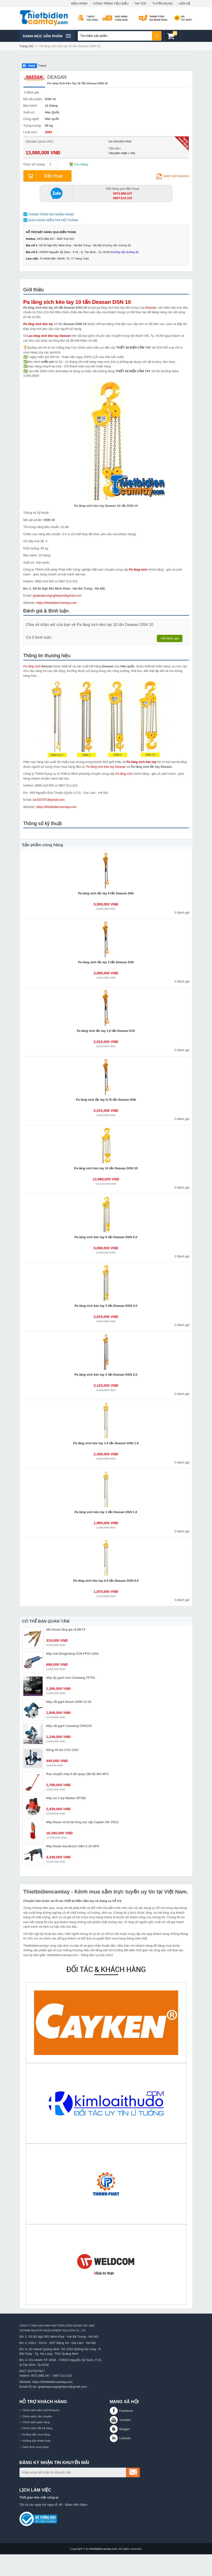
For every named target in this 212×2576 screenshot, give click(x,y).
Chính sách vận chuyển (37, 2416)
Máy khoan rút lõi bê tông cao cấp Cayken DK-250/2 (82, 1822)
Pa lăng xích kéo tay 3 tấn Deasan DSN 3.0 (106, 1306)
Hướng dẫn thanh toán (36, 2440)
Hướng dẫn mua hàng (36, 2434)
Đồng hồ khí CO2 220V (62, 1750)
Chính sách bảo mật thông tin (40, 2410)
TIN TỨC (140, 3)
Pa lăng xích (138, 569)
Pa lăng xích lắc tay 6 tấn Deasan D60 (106, 893)
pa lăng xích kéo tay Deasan (50, 336)
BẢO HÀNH (79, 3)
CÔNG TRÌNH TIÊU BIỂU (110, 3)
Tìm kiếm (157, 35)
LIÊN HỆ (184, 3)
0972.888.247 (40, 2375)
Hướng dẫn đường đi (116, 245)
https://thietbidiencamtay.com (56, 603)
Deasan (151, 307)
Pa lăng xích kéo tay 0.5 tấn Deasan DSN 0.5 (105, 1580)
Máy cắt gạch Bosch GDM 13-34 (68, 1702)
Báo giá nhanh (172, 176)
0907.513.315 (62, 2375)
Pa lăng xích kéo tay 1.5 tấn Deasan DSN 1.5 (105, 1443)
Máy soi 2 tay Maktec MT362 (66, 1798)
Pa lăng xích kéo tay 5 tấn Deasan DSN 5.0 (106, 1237)
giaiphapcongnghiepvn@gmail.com (57, 595)
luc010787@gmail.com (48, 799)
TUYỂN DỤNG (162, 3)
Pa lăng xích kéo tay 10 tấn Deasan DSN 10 (70, 46)
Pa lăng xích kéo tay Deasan (106, 766)
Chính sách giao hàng (36, 2422)
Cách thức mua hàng (35, 2446)
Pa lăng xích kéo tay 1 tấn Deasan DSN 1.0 (106, 1512)
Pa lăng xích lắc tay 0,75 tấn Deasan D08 (106, 1099)
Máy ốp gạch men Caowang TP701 (70, 1677)
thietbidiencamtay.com (103, 2548)
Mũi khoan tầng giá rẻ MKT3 (65, 1629)
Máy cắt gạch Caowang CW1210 (69, 1726)
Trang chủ (26, 46)
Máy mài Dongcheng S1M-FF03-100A (72, 1653)
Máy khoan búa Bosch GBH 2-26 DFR (72, 1846)
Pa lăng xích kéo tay (38, 324)
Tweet (42, 65)
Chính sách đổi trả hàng (37, 2428)
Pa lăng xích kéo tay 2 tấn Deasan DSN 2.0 (106, 1374)
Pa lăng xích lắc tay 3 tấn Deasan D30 (106, 962)
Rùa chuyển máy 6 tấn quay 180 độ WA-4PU (77, 1774)
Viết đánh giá (170, 638)
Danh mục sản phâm (47, 36)
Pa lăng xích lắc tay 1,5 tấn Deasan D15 (106, 1031)
